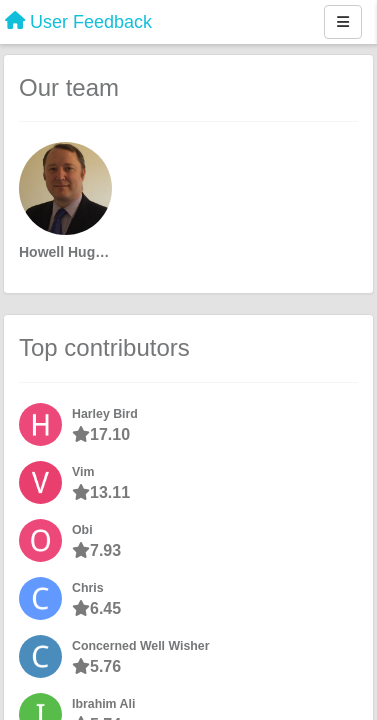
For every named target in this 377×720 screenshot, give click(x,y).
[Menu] (343, 22)
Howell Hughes (65, 252)
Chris (88, 588)
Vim (83, 472)
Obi (82, 530)
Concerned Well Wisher (141, 646)
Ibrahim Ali (103, 704)
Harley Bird (105, 414)
